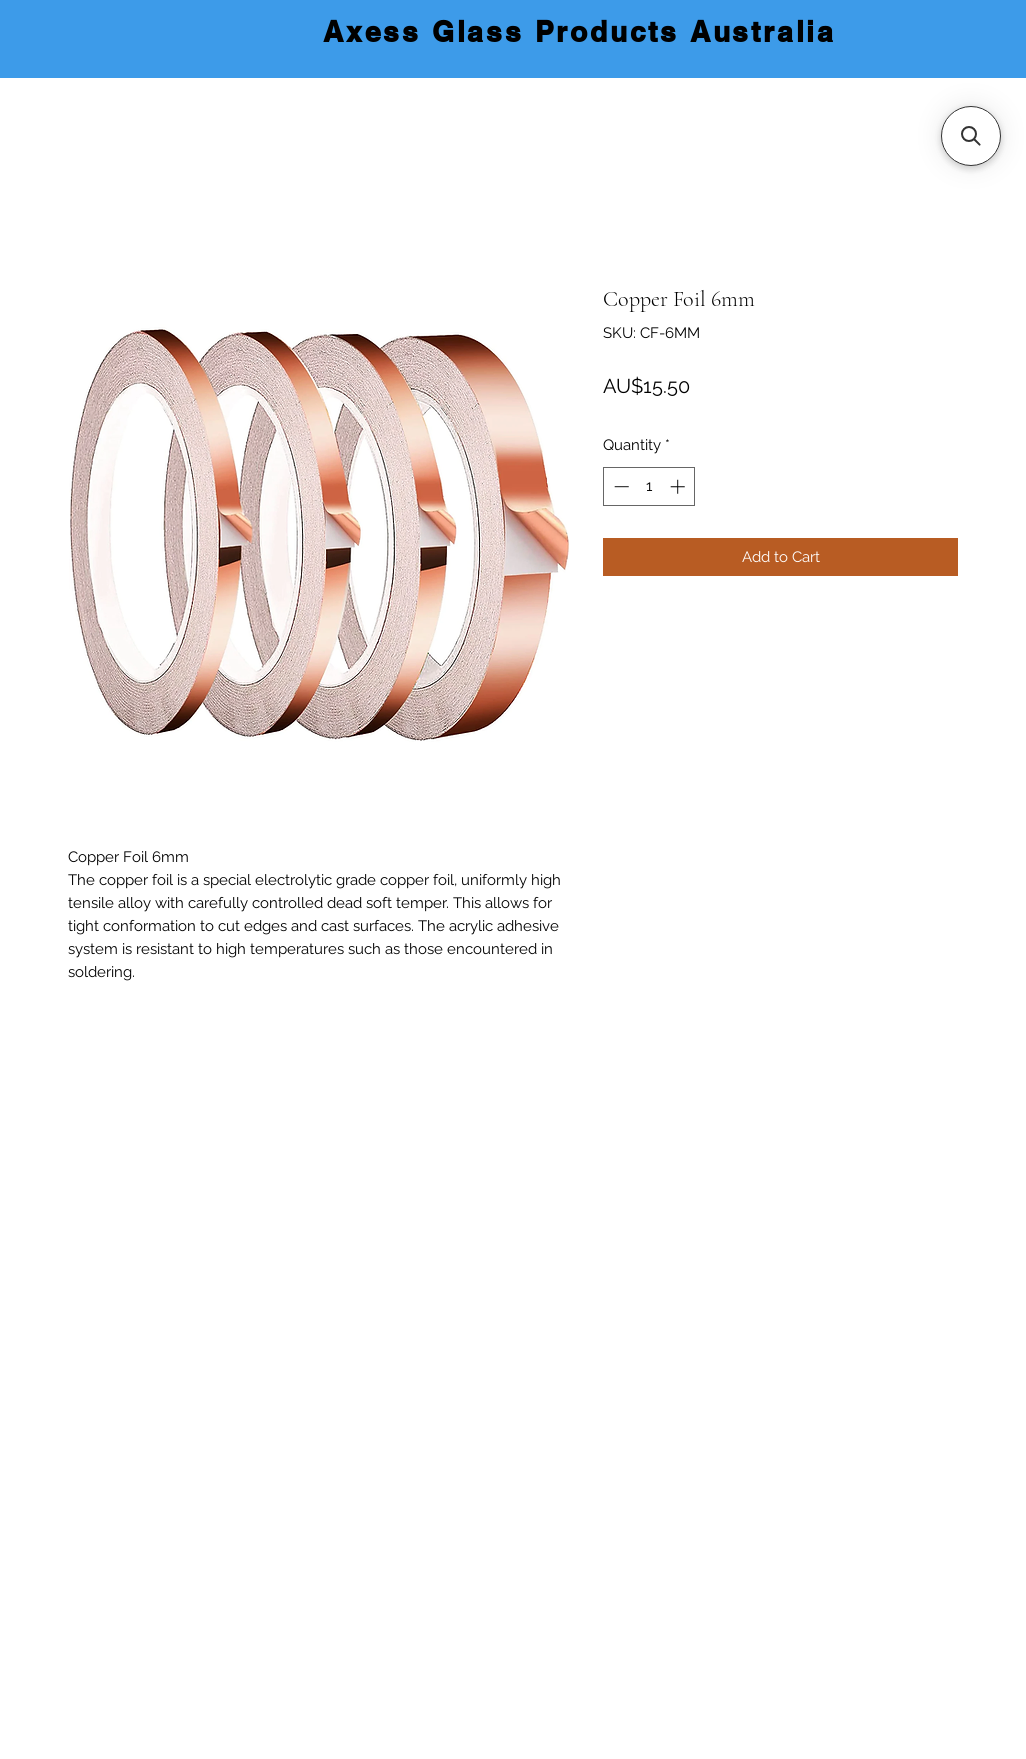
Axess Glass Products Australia (579, 31)
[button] (971, 136)
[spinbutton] (649, 486)
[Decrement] (619, 486)
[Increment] (679, 486)
